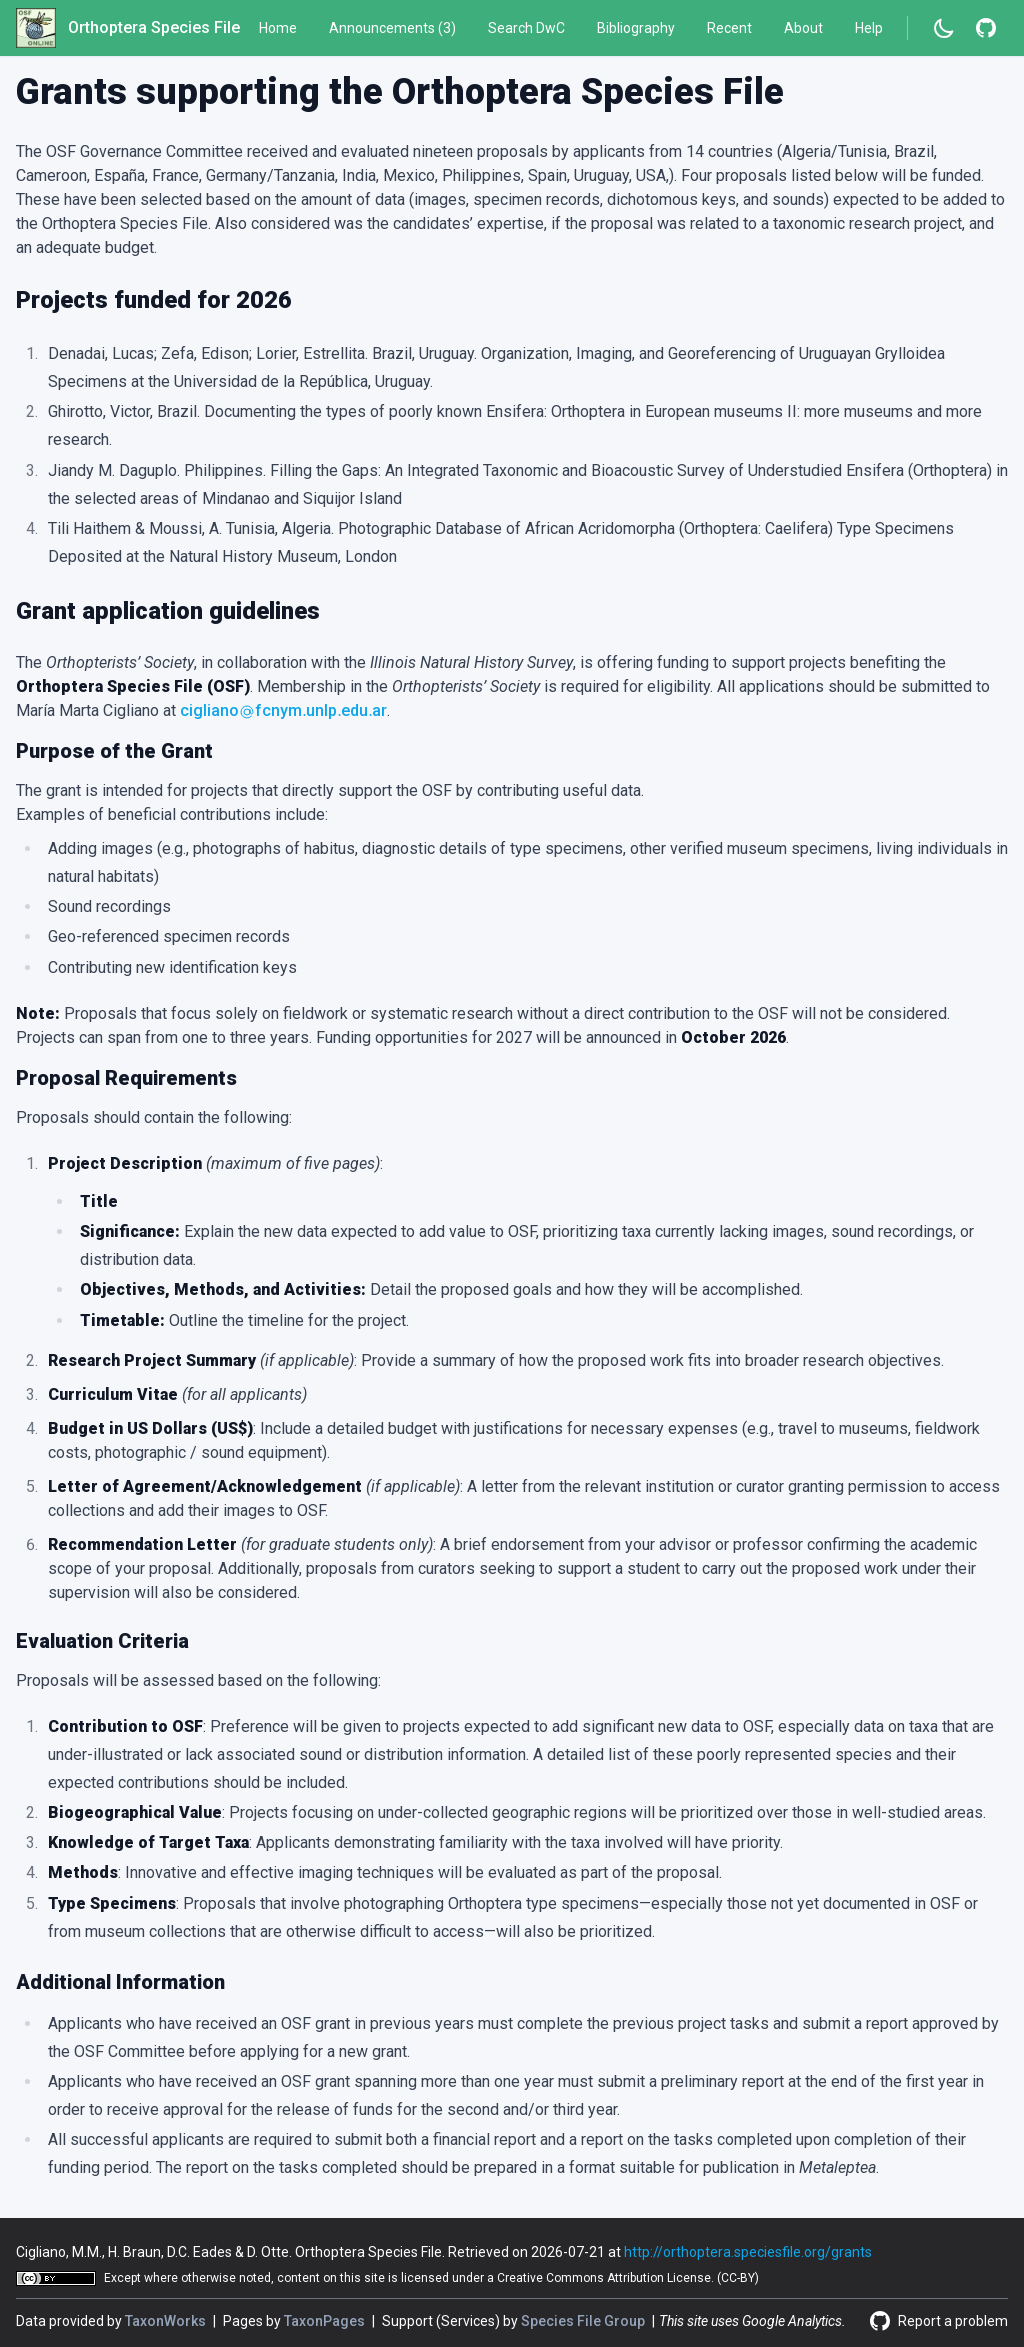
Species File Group (584, 2321)
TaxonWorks (167, 2321)
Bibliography (636, 28)
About (803, 28)
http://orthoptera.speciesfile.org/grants (748, 2252)
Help (869, 28)
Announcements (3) (392, 28)
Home (278, 28)
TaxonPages (326, 2321)
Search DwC (526, 28)
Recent (729, 28)
